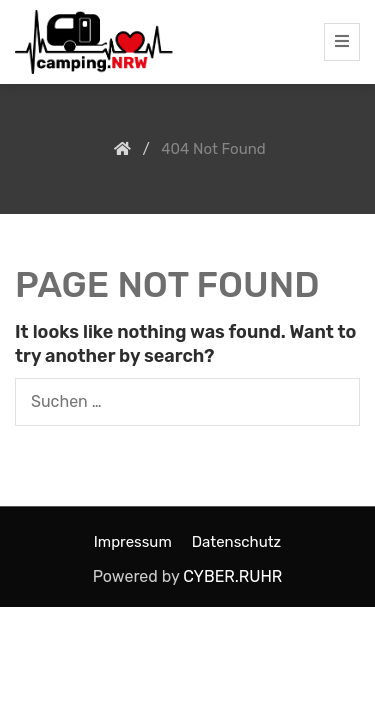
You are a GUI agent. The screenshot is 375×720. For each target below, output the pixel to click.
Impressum (133, 542)
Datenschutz (237, 542)
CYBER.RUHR (232, 576)
